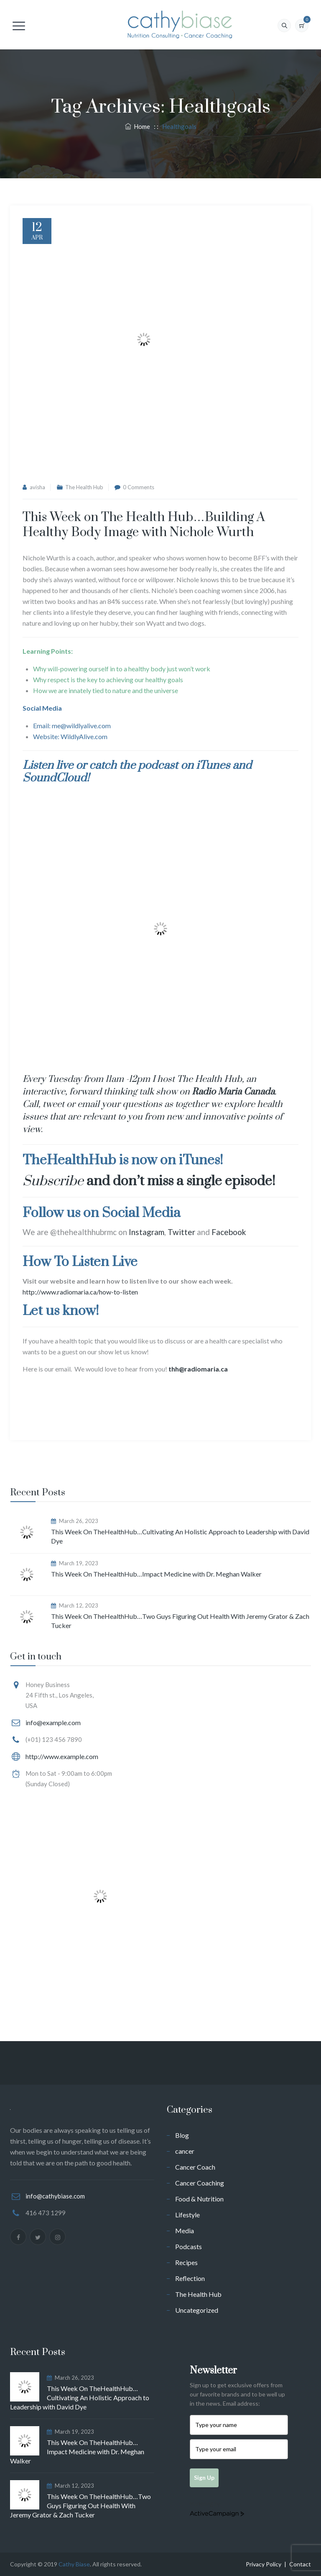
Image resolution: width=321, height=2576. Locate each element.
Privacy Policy (263, 2564)
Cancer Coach (195, 2167)
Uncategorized (196, 2310)
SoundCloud (55, 778)
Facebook (228, 1232)
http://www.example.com (61, 1756)
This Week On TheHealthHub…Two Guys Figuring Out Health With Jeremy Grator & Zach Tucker (180, 1620)
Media (184, 2230)
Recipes (186, 2262)
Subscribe (53, 1181)
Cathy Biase (74, 2564)
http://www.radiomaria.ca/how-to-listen (80, 1292)
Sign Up (204, 2477)
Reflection (190, 2278)
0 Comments (138, 487)
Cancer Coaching (199, 2183)
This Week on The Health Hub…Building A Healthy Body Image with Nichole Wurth (144, 524)
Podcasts (188, 2246)
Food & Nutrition (199, 2199)
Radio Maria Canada (233, 1091)
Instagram (146, 1232)
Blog (182, 2135)
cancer (184, 2151)
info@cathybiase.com (55, 2196)
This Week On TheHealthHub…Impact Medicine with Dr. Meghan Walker (156, 1574)
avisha (37, 487)
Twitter (181, 1232)
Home (137, 126)
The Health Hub (84, 487)
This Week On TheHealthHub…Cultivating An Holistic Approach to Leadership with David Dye (180, 1536)
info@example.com (53, 1722)
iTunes (213, 765)
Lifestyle (187, 2215)
